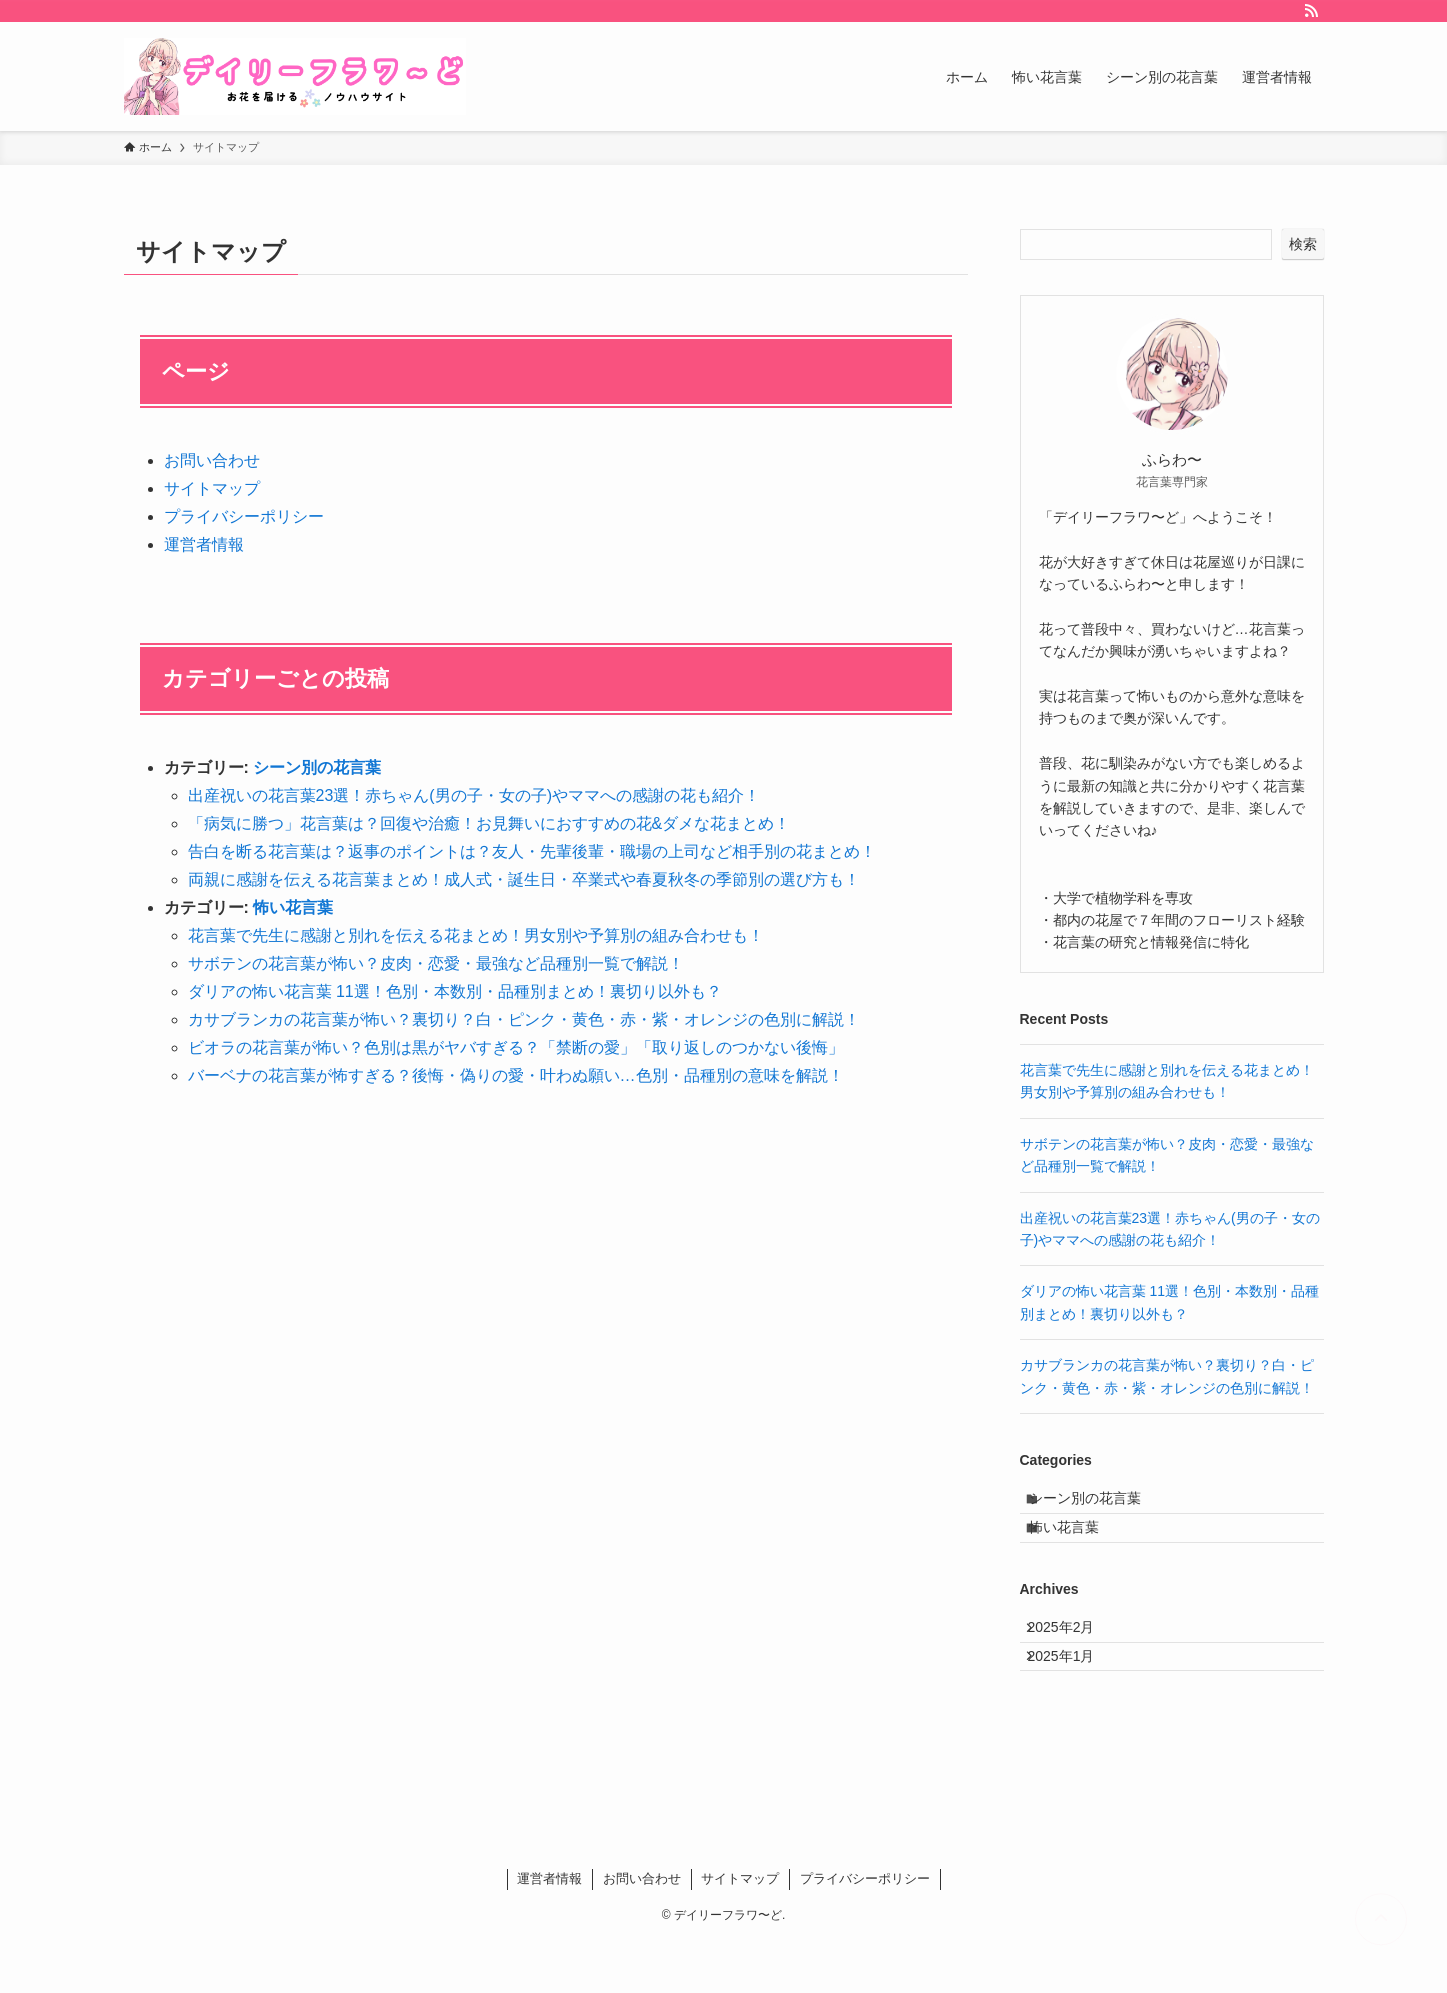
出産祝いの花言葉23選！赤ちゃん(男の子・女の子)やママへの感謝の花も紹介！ (474, 795)
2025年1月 (1074, 1701)
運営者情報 (204, 544)
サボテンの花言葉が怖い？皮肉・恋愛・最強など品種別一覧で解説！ (436, 963)
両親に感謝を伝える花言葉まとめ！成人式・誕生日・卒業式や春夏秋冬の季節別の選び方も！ (524, 879)
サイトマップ (212, 488)
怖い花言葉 (293, 907)
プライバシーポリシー (244, 516)
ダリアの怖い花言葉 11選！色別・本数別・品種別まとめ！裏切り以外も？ (455, 991)
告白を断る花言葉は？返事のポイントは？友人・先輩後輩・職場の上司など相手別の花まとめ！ (532, 851)
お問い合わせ (212, 460)
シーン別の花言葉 (317, 767)
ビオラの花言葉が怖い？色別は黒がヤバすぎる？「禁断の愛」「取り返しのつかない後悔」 (516, 1047)
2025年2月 (1074, 1659)
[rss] (1311, 11)
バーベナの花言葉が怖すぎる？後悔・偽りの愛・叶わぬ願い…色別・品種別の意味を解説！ (516, 1075)
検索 (1303, 244)
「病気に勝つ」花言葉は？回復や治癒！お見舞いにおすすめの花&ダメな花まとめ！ (489, 823)
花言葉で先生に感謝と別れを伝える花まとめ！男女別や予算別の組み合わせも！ (476, 935)
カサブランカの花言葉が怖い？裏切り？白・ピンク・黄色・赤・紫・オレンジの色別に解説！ (524, 1019)
